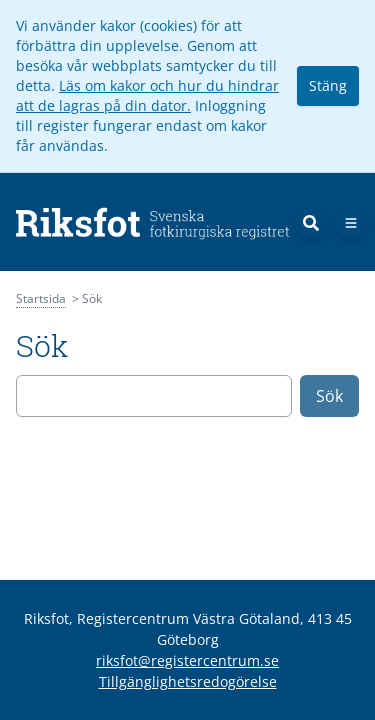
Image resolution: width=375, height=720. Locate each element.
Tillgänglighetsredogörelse (188, 681)
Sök (329, 396)
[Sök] (311, 223)
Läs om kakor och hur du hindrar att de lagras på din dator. (147, 95)
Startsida (41, 298)
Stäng (328, 85)
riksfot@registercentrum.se (187, 660)
